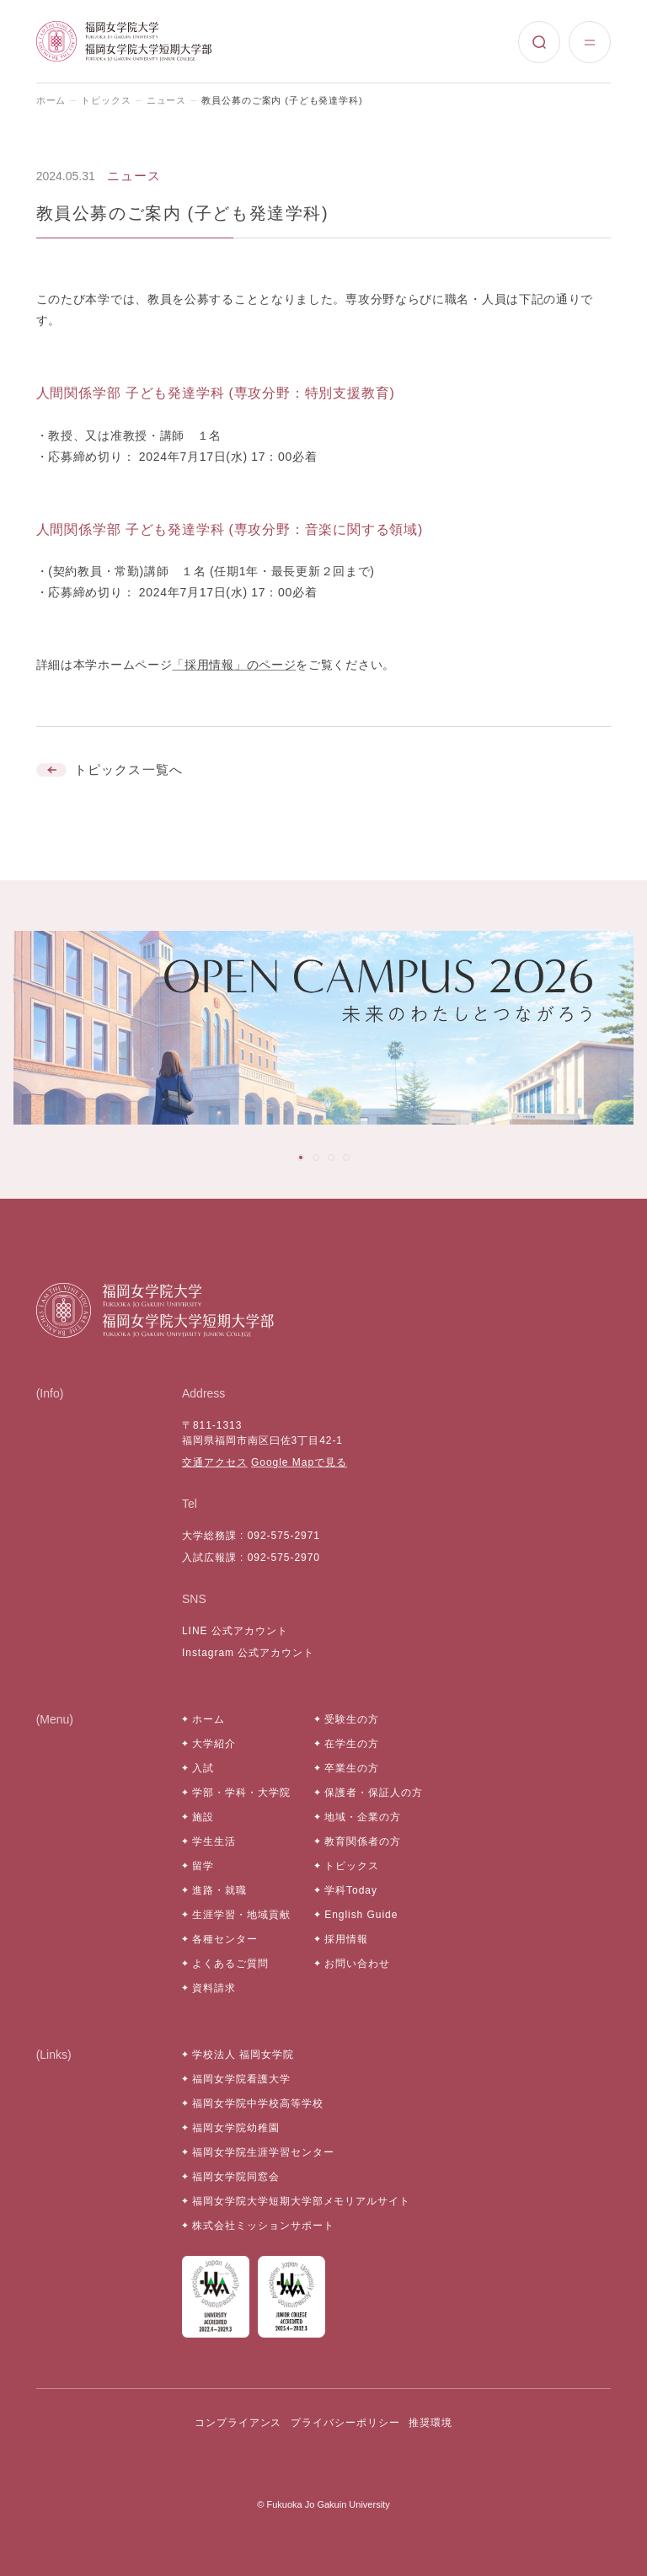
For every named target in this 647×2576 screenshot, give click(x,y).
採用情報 (346, 1939)
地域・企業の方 (362, 1817)
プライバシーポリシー (345, 2423)
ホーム (51, 100)
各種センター (225, 1939)
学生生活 (214, 1841)
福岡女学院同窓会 (236, 2177)
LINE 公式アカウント (235, 1631)
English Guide (361, 1915)
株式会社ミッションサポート (263, 2225)
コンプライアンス (238, 2423)
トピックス (106, 100)
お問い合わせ (357, 1963)
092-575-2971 (284, 1536)
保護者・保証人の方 (373, 1792)
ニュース (167, 100)
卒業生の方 (351, 1768)
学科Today (350, 1890)
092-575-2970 (284, 1557)
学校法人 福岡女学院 (243, 2054)
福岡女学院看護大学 (241, 2079)
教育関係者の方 (362, 1841)
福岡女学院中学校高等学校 (258, 2103)
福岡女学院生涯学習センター (263, 2152)
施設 (203, 1817)
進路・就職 (219, 1890)
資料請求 (214, 1988)
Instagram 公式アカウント (248, 1653)
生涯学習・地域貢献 (241, 1915)
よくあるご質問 (230, 1963)
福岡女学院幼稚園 (236, 2128)
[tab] (300, 1157)
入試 (203, 1768)
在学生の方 (351, 1744)
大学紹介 (214, 1744)
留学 (203, 1866)
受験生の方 (351, 1719)
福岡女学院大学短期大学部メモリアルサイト (301, 2201)
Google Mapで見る (299, 1462)
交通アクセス (215, 1462)
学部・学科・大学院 (241, 1792)
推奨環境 (430, 2423)
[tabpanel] (323, 1028)
